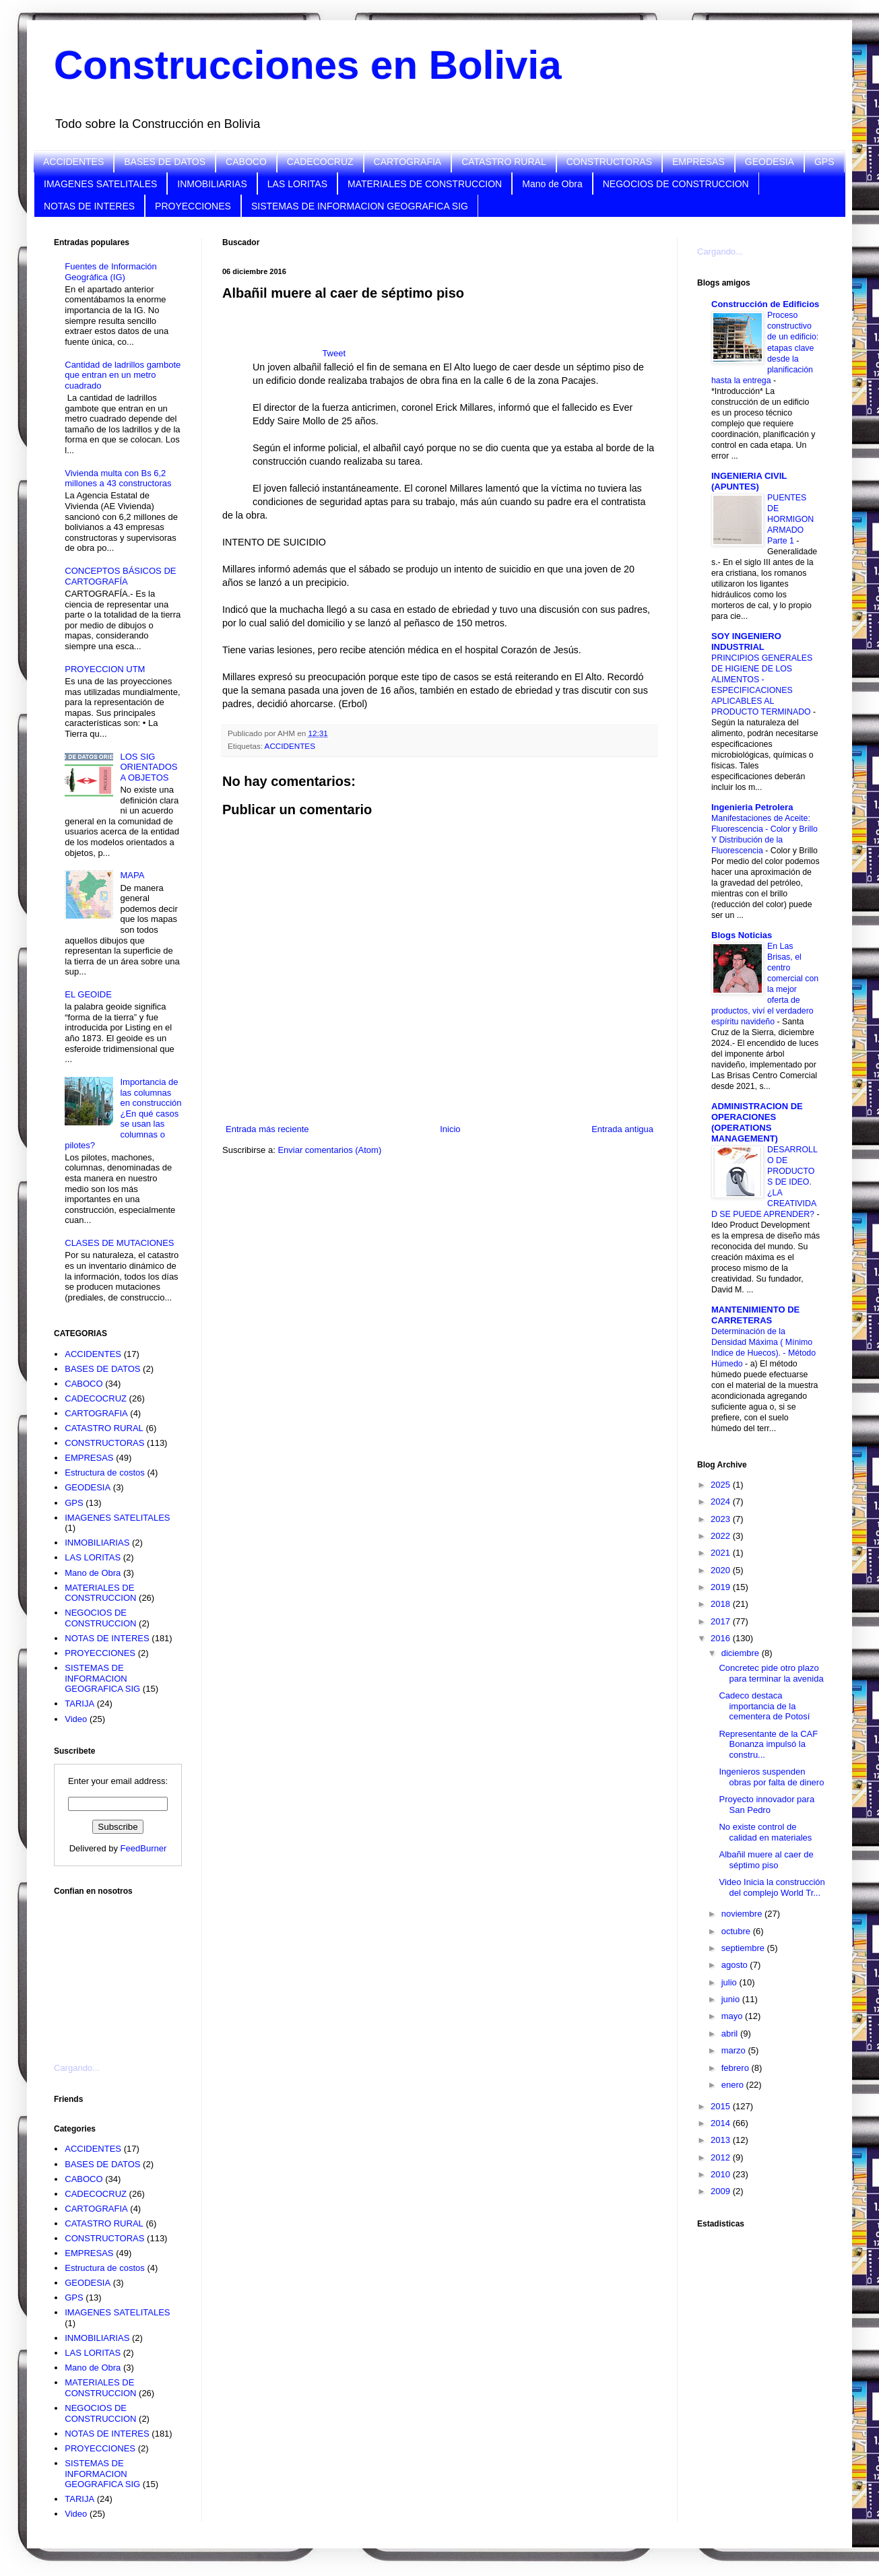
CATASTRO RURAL (503, 161)
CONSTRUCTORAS (609, 161)
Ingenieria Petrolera (752, 807)
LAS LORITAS (297, 183)
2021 (722, 1553)
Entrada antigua (622, 1129)
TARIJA (79, 1703)
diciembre (741, 1653)
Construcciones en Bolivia (308, 65)
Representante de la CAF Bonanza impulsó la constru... (768, 1744)
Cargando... (77, 2068)
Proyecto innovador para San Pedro (766, 1804)
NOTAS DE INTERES (89, 206)
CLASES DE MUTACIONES (119, 1243)
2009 (722, 2191)
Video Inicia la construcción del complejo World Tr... (771, 1887)
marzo (734, 2050)
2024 (722, 1501)
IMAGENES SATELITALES (100, 183)
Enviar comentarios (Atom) (329, 1150)
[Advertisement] (121, 1971)
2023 (722, 1519)
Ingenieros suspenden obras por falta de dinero (771, 1776)
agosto (735, 1965)
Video (76, 1719)
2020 (722, 1570)
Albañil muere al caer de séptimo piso (766, 1859)
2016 (722, 1638)
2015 (722, 2106)
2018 (722, 1604)
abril (730, 2033)
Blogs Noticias (741, 935)
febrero (736, 2068)
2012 (722, 2157)
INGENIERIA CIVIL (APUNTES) (749, 481)
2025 (722, 1485)
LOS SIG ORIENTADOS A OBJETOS (148, 767)
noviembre (742, 1914)
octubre (737, 1931)
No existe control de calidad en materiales (765, 1832)
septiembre (744, 1948)
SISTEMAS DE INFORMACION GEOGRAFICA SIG (359, 206)
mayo (733, 2016)
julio (730, 1982)
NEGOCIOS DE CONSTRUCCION (676, 183)
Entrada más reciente (267, 1129)
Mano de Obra (552, 183)
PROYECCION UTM (105, 669)
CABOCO (246, 161)
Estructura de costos (105, 1472)
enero (733, 2085)
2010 (722, 2174)
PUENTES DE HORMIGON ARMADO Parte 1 (790, 519)
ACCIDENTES (73, 161)
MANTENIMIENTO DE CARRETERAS (755, 1314)
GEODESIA (769, 161)
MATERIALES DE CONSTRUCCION (425, 183)
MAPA (132, 875)
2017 (722, 1621)
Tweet (334, 353)
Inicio (450, 1129)
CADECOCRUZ (320, 161)
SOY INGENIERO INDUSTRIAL (746, 641)
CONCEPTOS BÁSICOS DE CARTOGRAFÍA (120, 576)
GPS (824, 161)
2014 (722, 2123)
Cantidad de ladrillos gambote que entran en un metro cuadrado (123, 375)
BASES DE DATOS (164, 161)
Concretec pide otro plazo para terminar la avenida (771, 1673)
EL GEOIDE (88, 994)
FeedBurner (144, 1848)
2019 (722, 1587)
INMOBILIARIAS (212, 183)
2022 (722, 1536)
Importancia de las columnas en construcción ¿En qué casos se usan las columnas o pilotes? (123, 1113)
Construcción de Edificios (765, 304)
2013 (722, 2140)
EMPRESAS (698, 161)
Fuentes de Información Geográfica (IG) (111, 271)
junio (731, 1999)
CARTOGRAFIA (408, 161)
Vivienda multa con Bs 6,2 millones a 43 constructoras (118, 478)
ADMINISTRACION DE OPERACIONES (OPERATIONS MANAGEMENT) (757, 1122)
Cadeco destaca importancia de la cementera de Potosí (764, 1705)
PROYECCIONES (193, 206)
